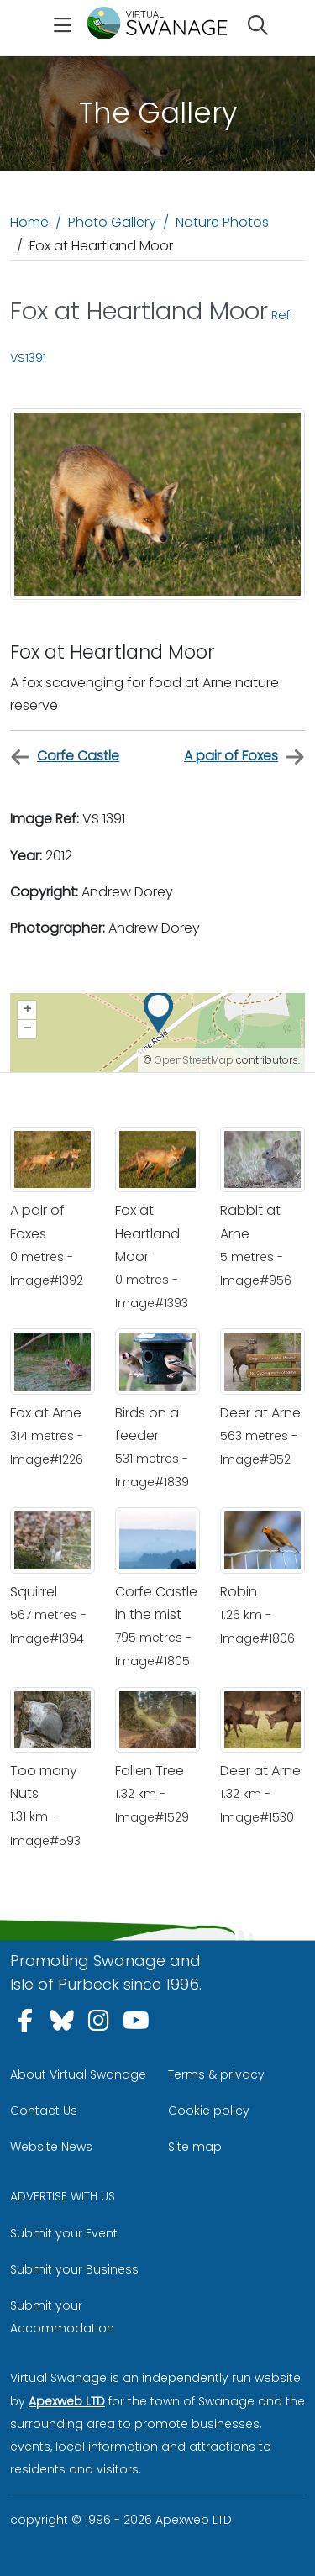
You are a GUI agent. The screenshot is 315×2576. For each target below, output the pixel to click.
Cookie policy (208, 2110)
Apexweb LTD (67, 2401)
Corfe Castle (64, 756)
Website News (51, 2146)
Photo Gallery (112, 222)
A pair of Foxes (244, 756)
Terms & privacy (216, 2074)
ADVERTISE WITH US (62, 2196)
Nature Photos (222, 222)
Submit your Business (74, 2269)
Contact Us (43, 2110)
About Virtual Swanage (78, 2074)
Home (29, 222)
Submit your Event (64, 2233)
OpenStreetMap (194, 1060)
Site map (195, 2146)
